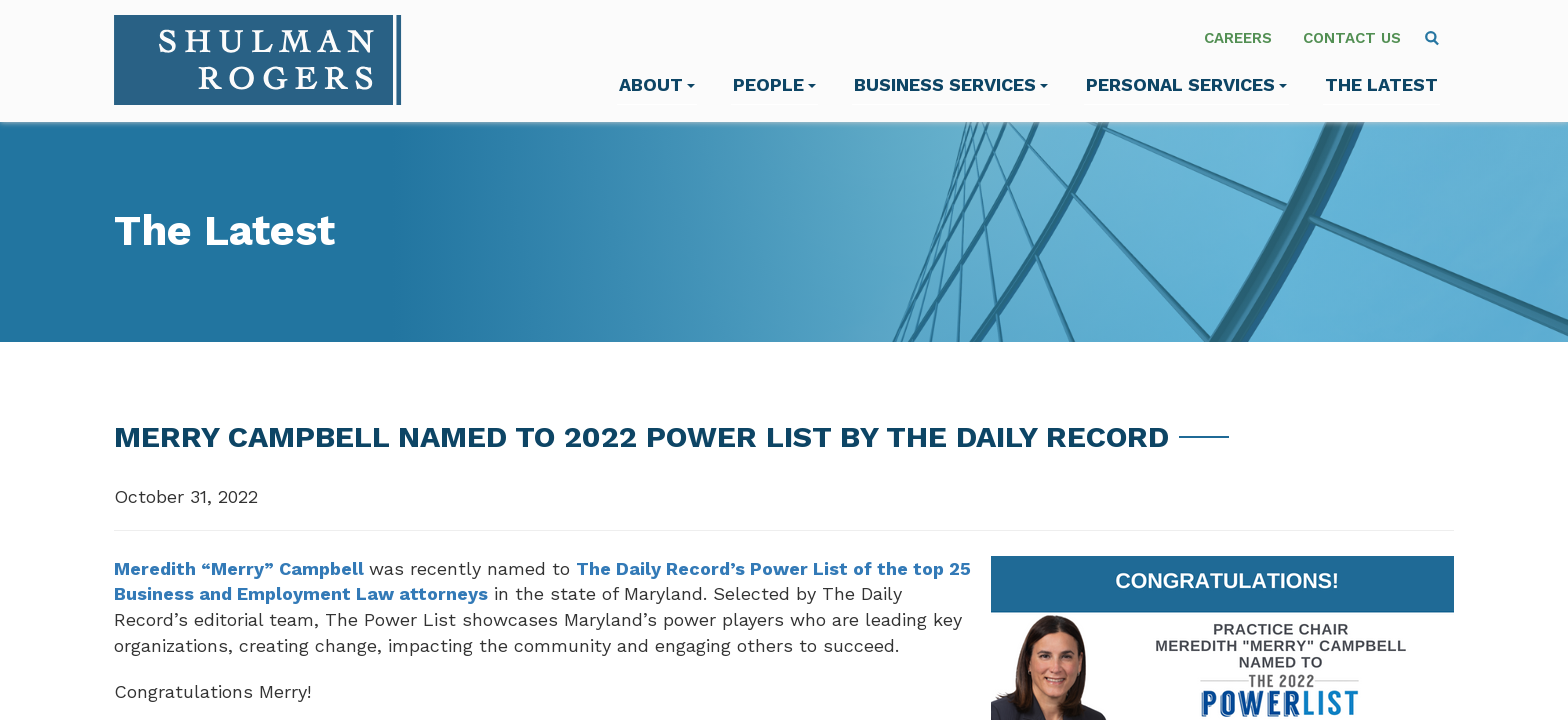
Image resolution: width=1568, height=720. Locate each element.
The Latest (1381, 84)
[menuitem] (1432, 38)
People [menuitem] (774, 84)
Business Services (951, 84)
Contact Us (1352, 38)
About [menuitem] (657, 84)
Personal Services (1186, 84)
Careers (1238, 38)
